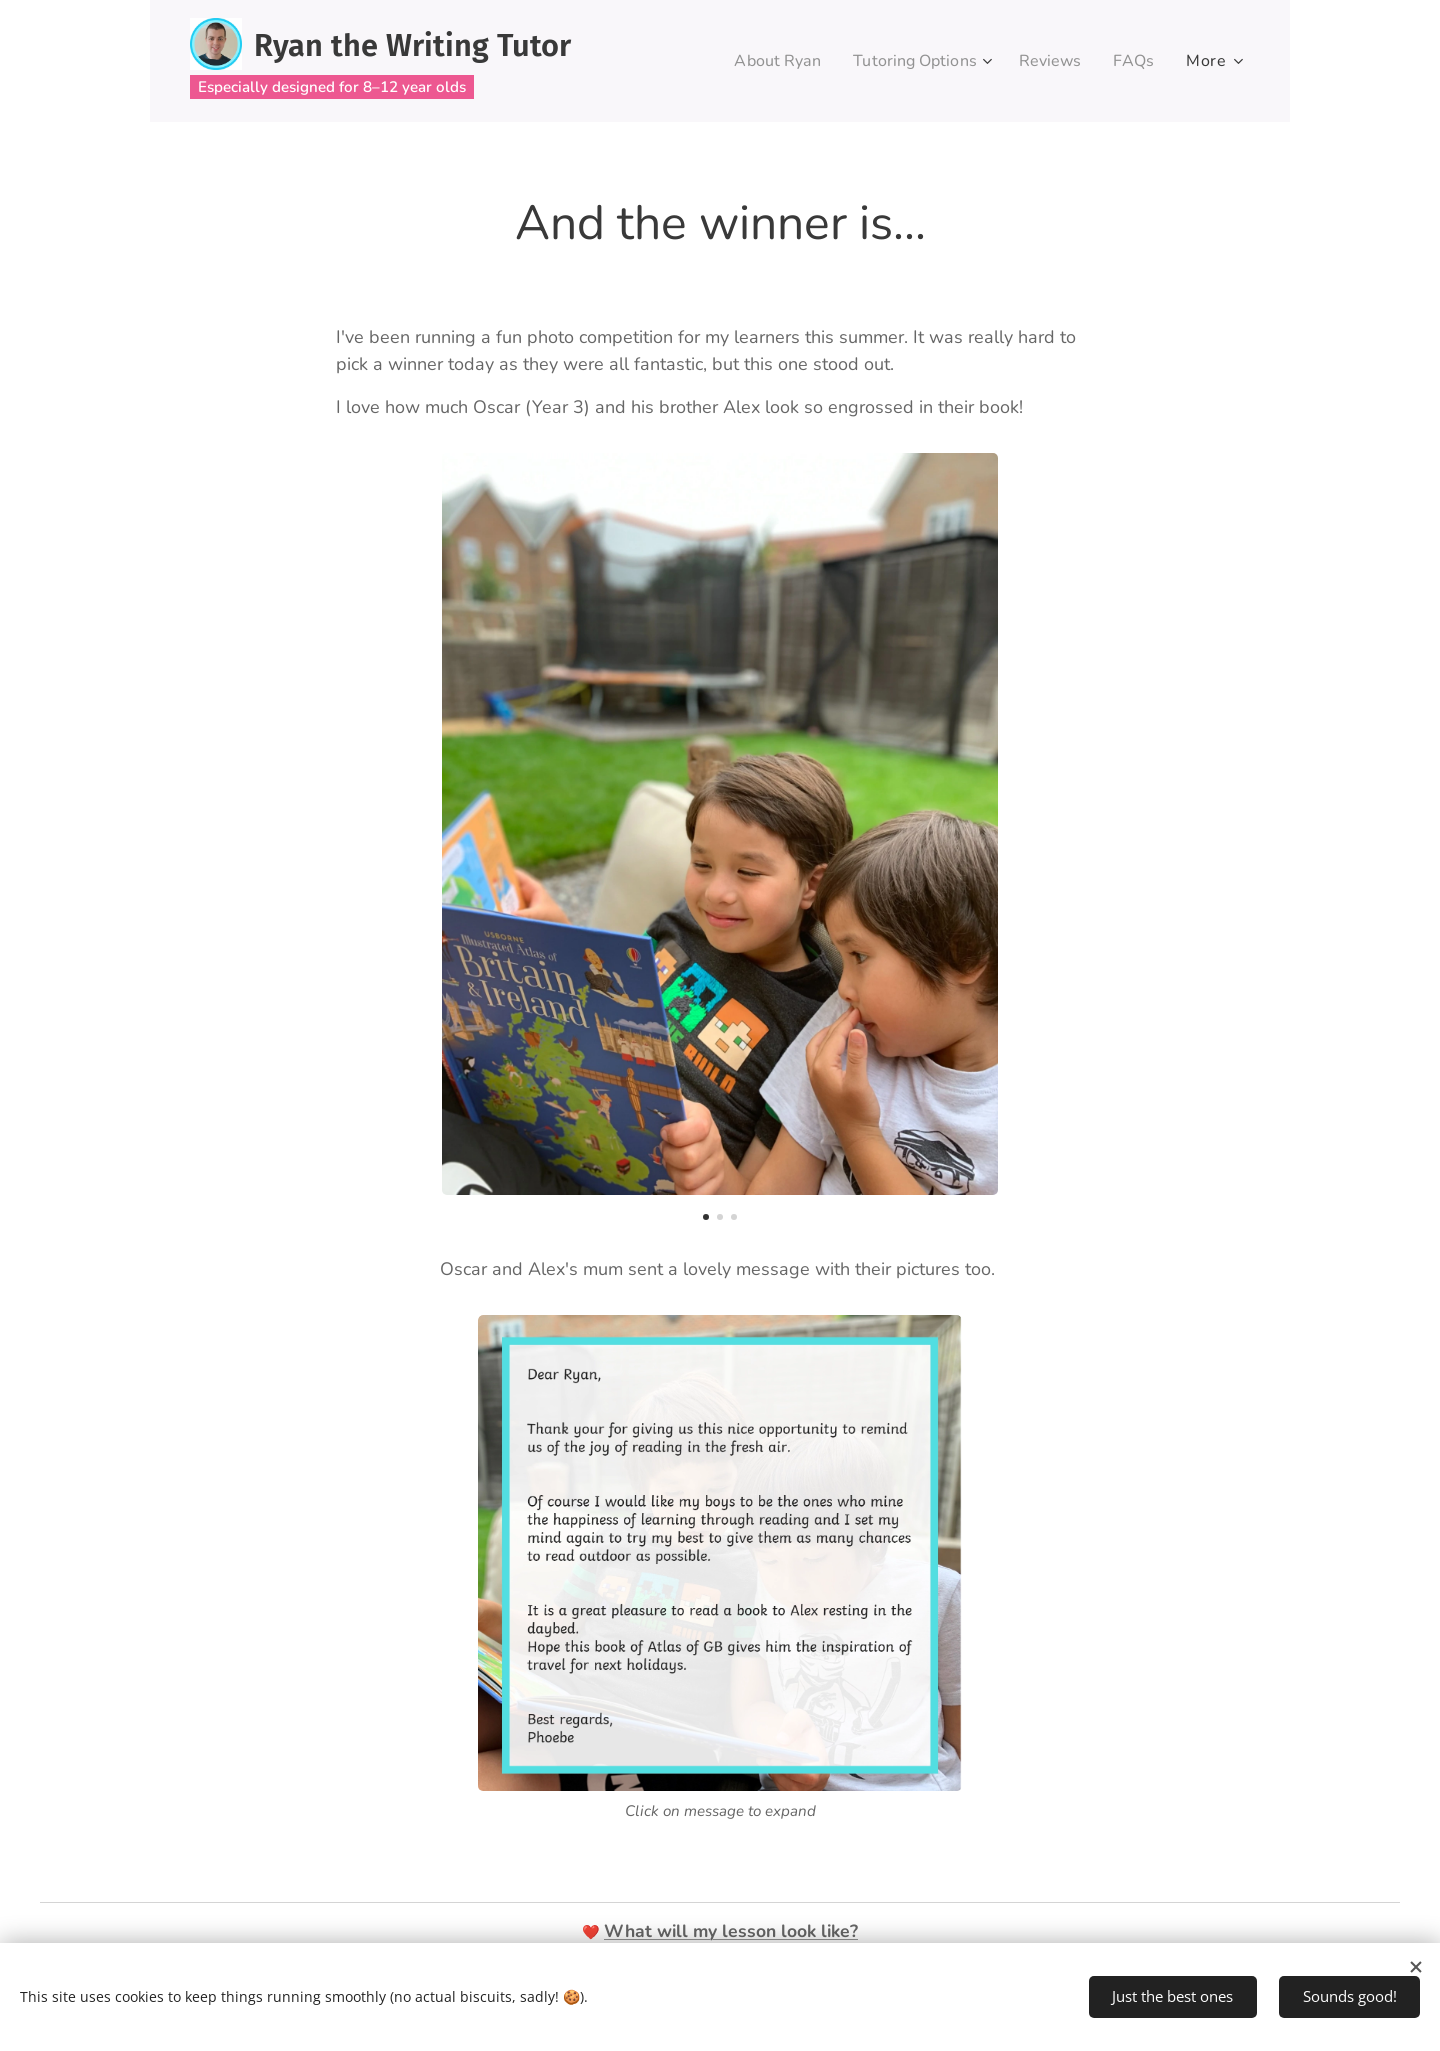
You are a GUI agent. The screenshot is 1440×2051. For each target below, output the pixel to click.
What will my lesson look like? (731, 1931)
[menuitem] (760, 61)
